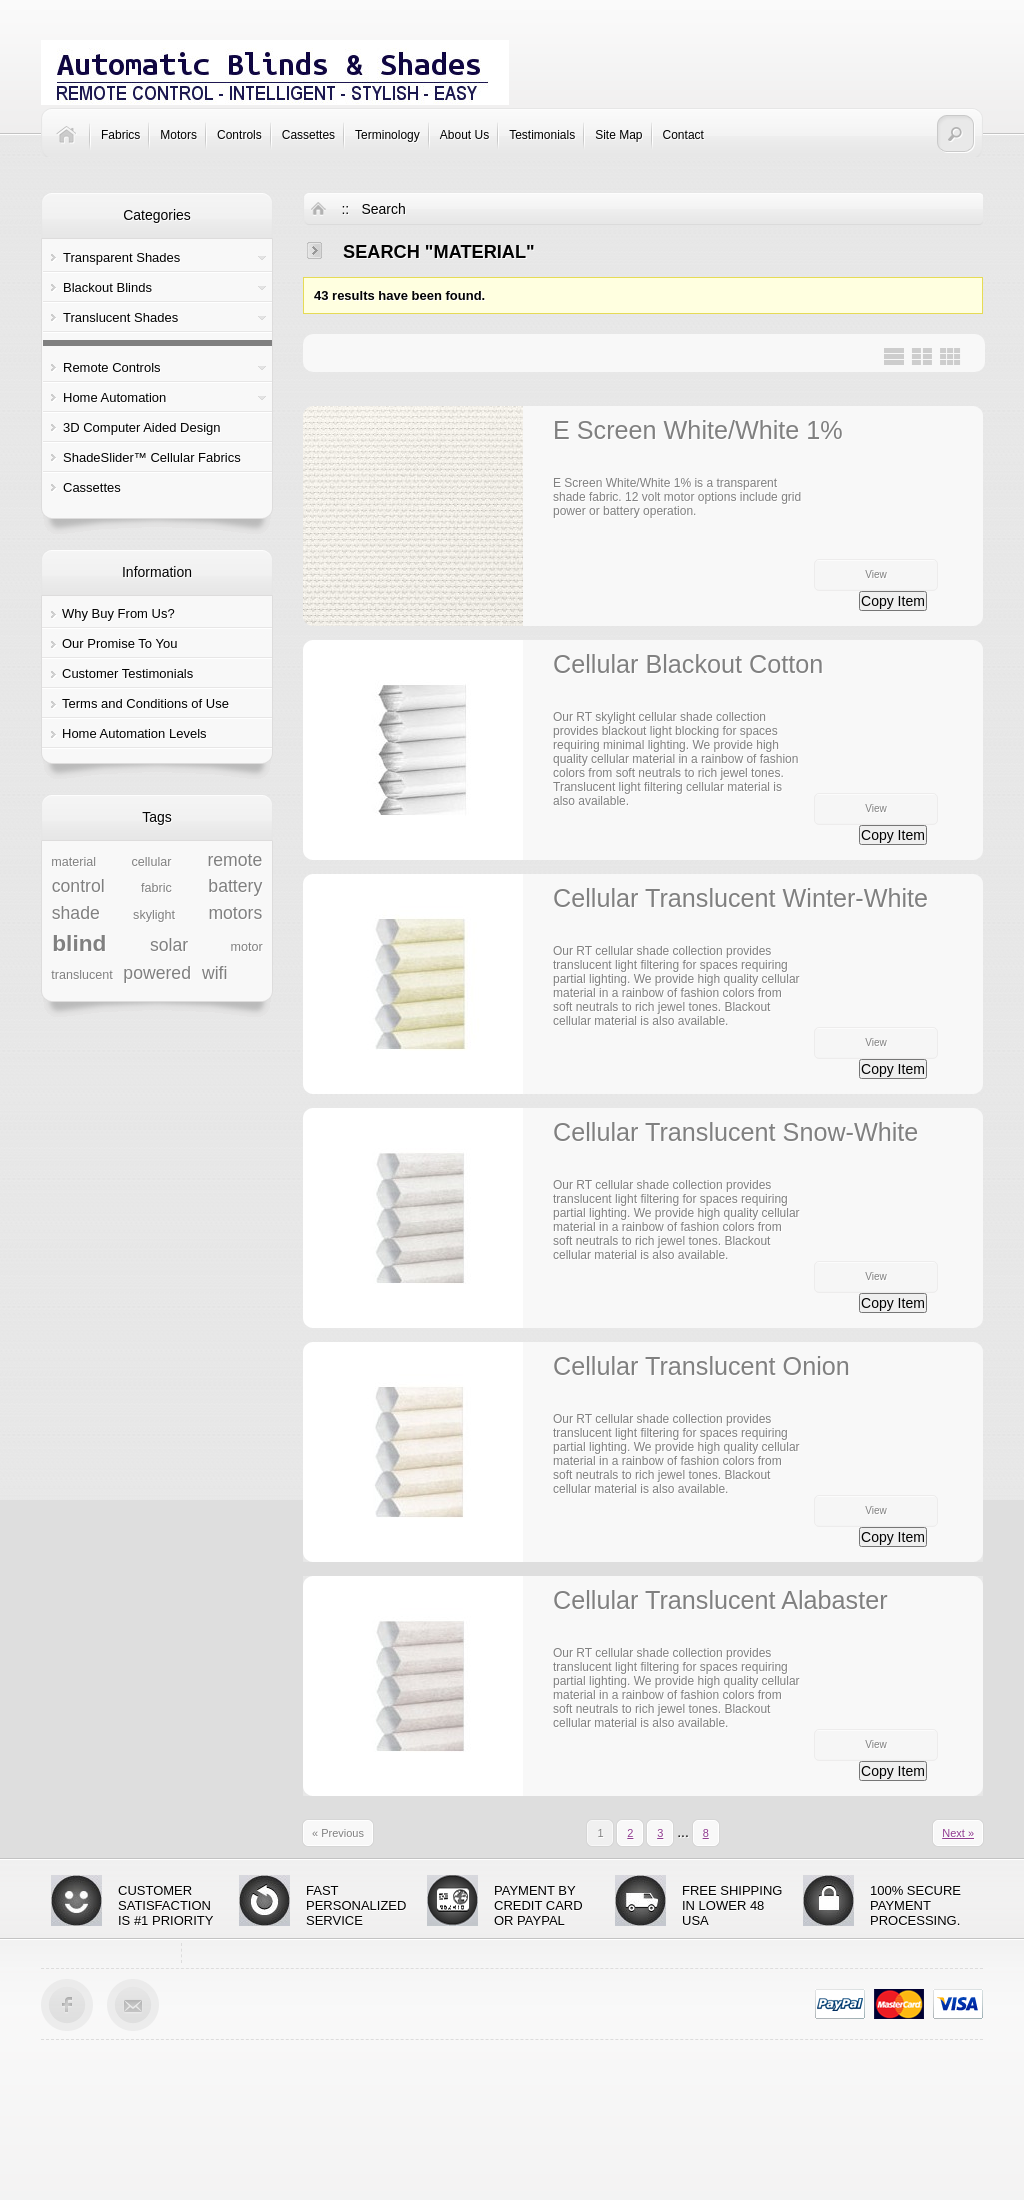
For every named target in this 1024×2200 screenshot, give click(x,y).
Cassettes (308, 135)
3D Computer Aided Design (142, 427)
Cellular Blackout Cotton (688, 664)
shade (76, 913)
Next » (958, 1833)
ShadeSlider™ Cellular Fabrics (152, 457)
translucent (82, 975)
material (73, 862)
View (876, 574)
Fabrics (120, 135)
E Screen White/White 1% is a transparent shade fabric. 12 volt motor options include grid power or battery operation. (677, 497)
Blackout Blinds (107, 287)
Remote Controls (112, 367)
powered (157, 973)
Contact (683, 135)
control (78, 886)
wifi (214, 973)
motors (235, 913)
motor (247, 947)
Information (157, 572)
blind (79, 943)
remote (234, 860)
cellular (152, 862)
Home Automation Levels (134, 733)
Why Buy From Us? (118, 613)
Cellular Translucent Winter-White (740, 898)
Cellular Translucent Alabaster (720, 1600)
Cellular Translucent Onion (701, 1366)
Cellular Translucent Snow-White (735, 1132)
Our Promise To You (119, 643)
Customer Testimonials (127, 673)
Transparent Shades (121, 257)
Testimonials (542, 135)
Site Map (618, 135)
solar (169, 945)
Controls (239, 135)
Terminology (387, 135)
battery (235, 886)
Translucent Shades (120, 317)
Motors (178, 135)
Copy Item (893, 601)
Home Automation (114, 397)
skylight (154, 915)
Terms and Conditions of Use (145, 703)
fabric (156, 888)
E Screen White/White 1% (698, 430)
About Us (464, 135)
